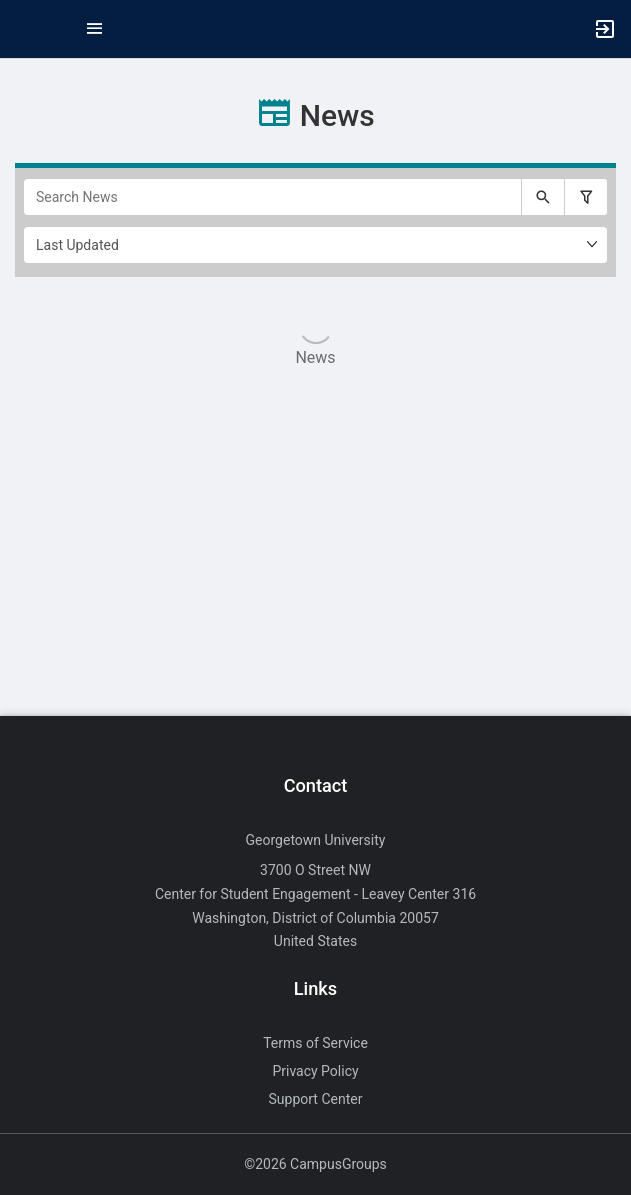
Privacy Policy (315, 1071)
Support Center (316, 1099)
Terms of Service (315, 1043)
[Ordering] (315, 245)
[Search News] (272, 197)
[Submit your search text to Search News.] (543, 197)
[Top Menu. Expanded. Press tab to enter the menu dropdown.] (95, 29)
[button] (25, 29)
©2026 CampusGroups (315, 1164)
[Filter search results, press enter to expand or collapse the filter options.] (586, 197)
